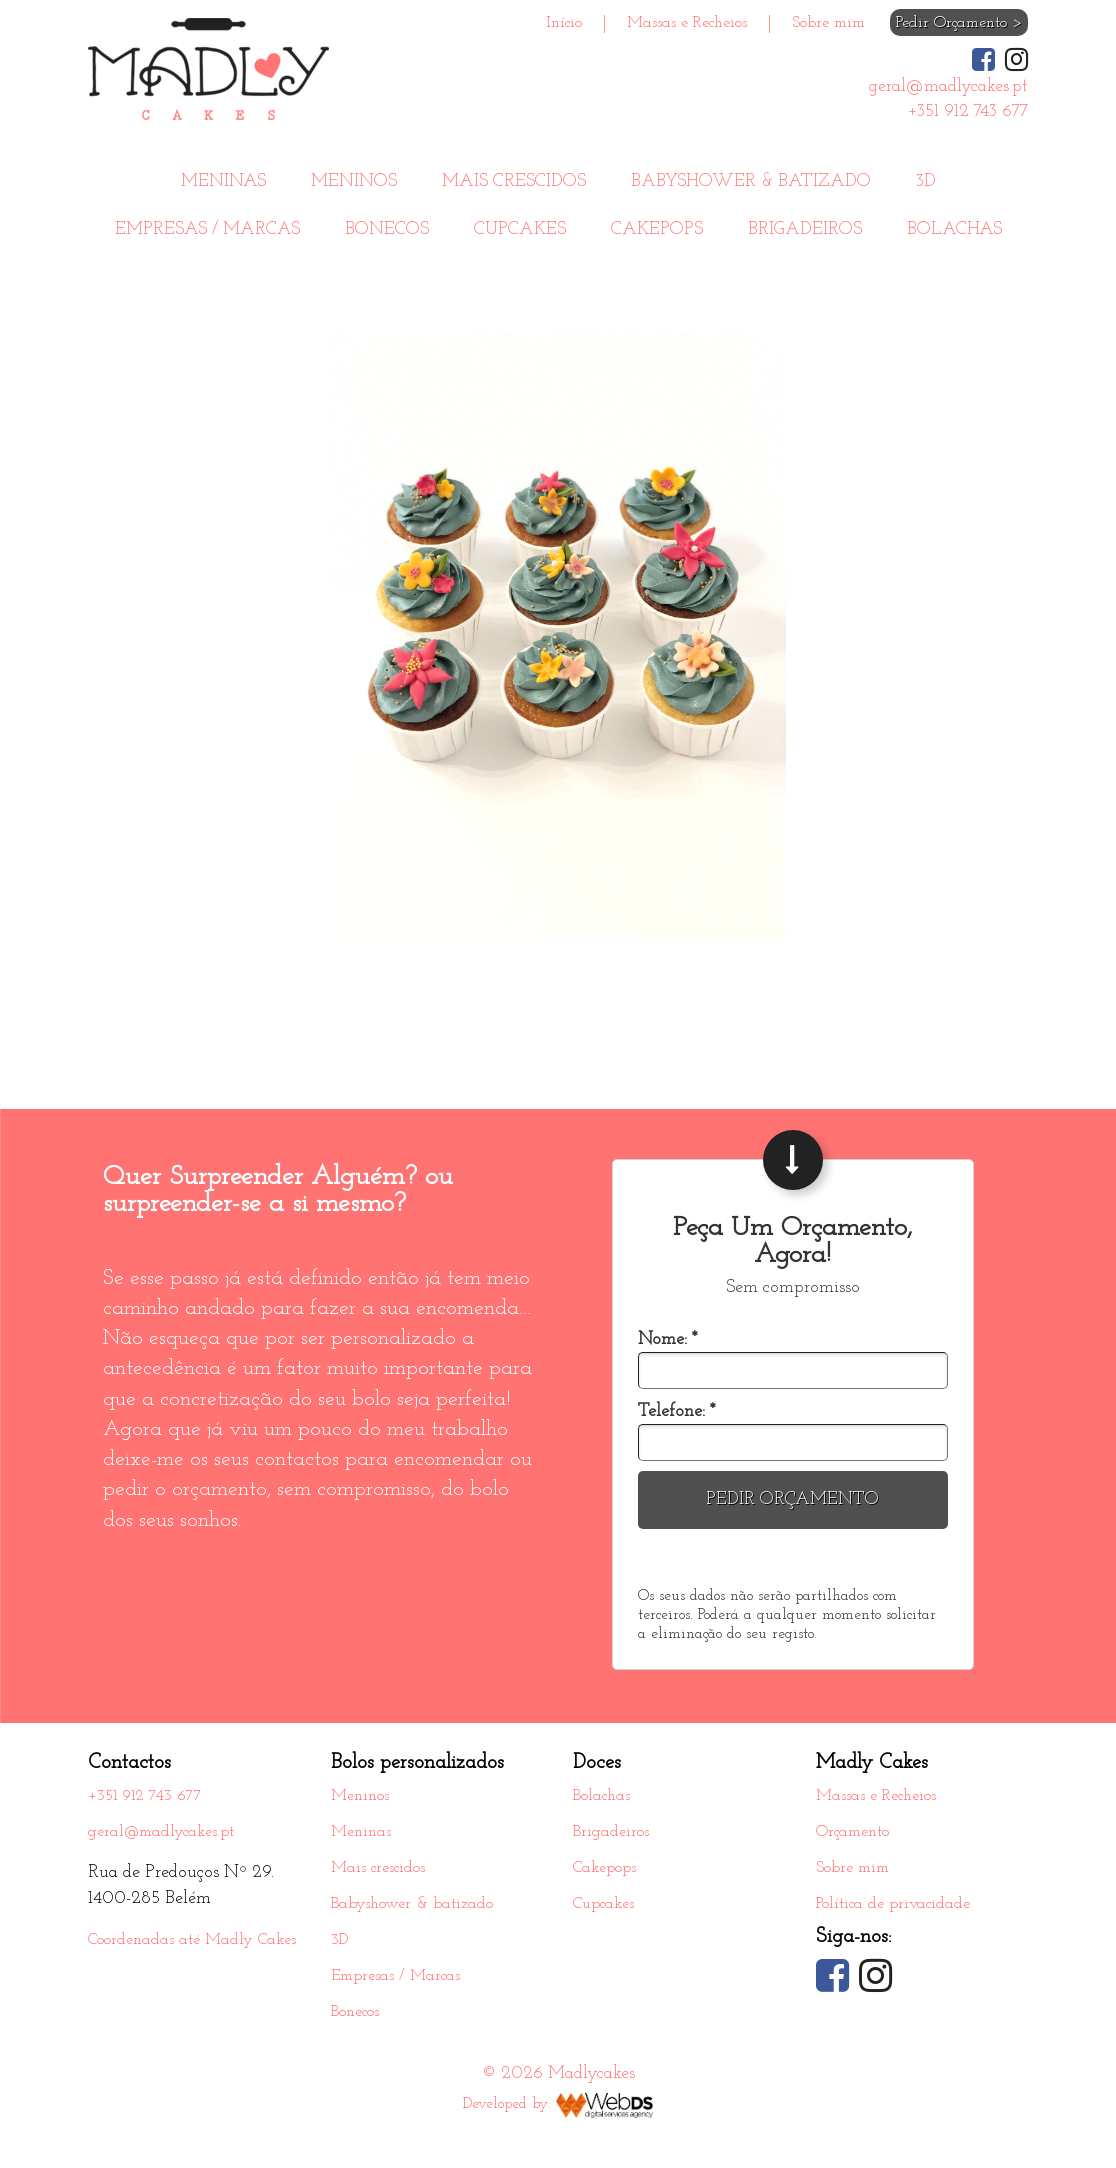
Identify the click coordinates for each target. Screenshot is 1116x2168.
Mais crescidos (514, 181)
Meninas (223, 181)
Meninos (354, 181)
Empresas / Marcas (207, 229)
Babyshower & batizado (751, 181)
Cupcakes (520, 229)
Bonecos (387, 229)
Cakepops (657, 229)
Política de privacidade (893, 1904)
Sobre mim (828, 23)
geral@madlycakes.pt (161, 1832)
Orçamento (852, 1832)
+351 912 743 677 (145, 1796)
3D (926, 181)
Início (564, 23)
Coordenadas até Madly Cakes (192, 1940)
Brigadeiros (805, 229)
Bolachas (954, 229)
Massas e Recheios (687, 23)
